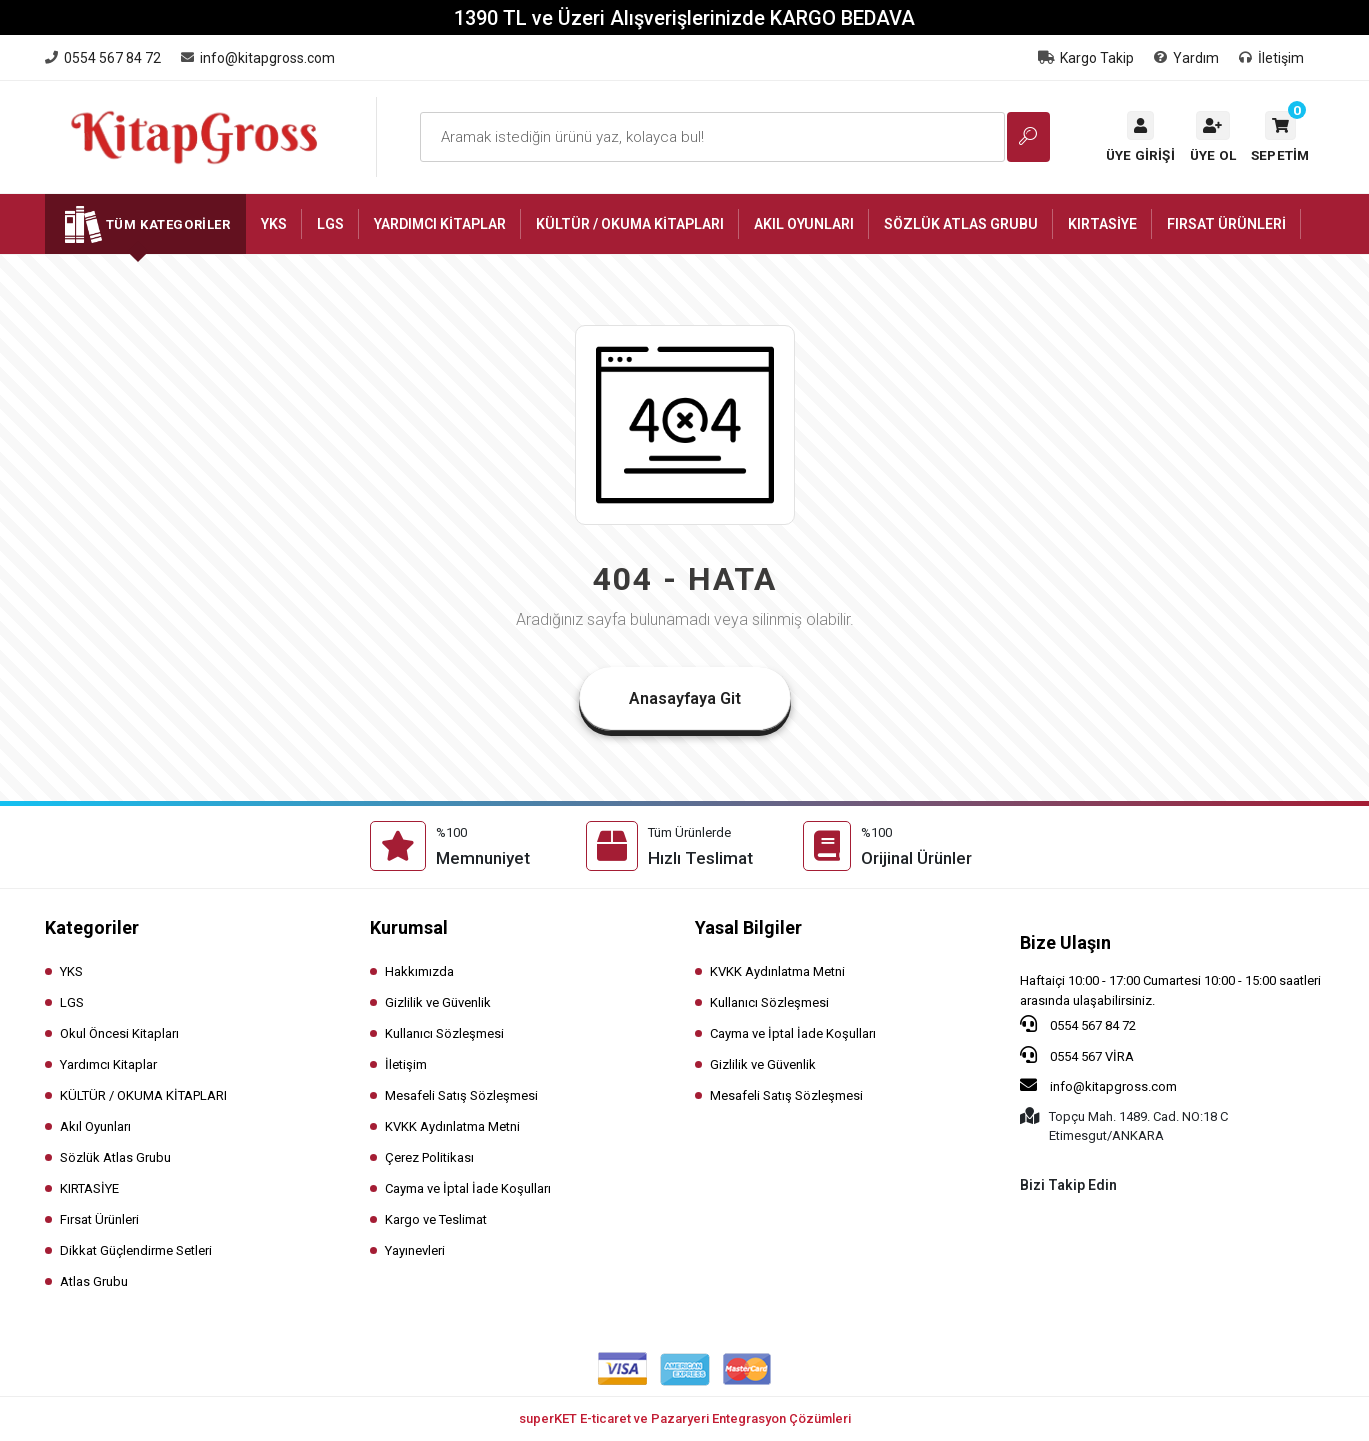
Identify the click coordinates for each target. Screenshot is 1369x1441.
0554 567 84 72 (1078, 1024)
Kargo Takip (1086, 58)
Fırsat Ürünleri (99, 1219)
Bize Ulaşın (1065, 942)
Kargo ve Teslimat (436, 1219)
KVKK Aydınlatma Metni (452, 1126)
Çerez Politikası (429, 1157)
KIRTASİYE (89, 1188)
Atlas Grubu (94, 1281)
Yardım (1186, 58)
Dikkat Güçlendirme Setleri (136, 1250)
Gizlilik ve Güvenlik (438, 1002)
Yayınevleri (415, 1250)
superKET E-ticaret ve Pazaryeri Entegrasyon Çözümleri (685, 1418)
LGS (72, 1002)
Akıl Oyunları (95, 1126)
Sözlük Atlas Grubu (115, 1157)
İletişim (1271, 58)
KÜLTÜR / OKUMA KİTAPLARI (143, 1095)
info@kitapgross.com (1098, 1085)
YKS (71, 971)
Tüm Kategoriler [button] (168, 224)
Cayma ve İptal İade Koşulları (468, 1188)
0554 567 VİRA (1077, 1055)
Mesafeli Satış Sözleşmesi (461, 1095)
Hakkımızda (419, 971)
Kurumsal (409, 927)
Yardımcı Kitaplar (108, 1064)
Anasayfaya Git (685, 698)
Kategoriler (92, 927)
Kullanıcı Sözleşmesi (444, 1033)
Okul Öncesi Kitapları (119, 1033)
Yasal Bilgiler (748, 927)
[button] (1280, 137)
